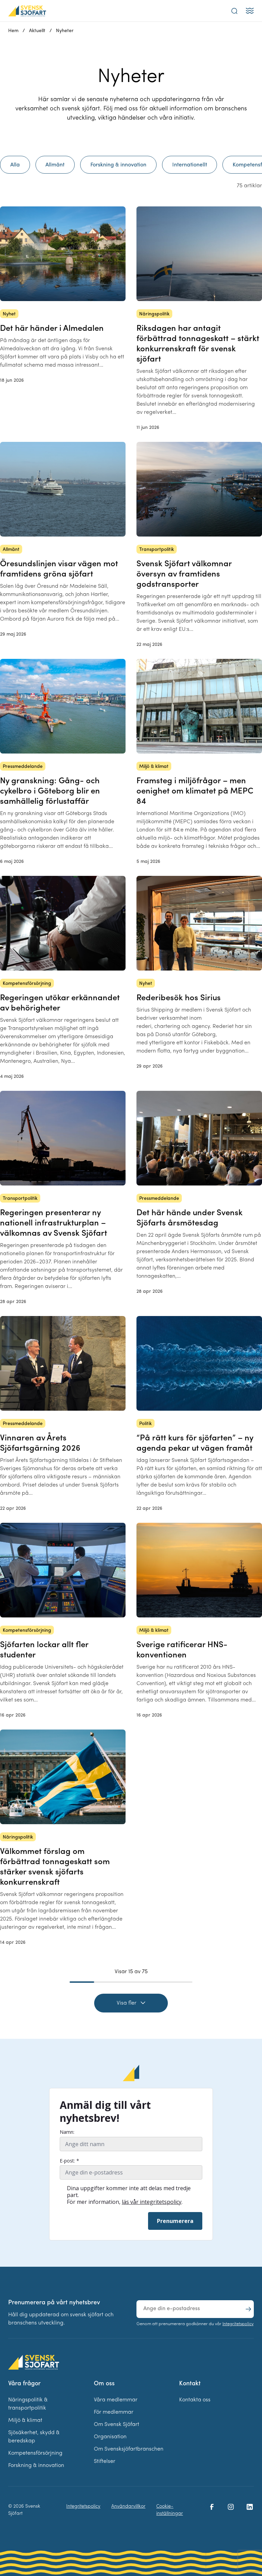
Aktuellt (37, 30)
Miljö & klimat (25, 2420)
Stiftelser (104, 2461)
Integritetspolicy (237, 2324)
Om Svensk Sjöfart (116, 2424)
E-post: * (69, 2161)
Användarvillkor (128, 2506)
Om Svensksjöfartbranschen (128, 2449)
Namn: (67, 2132)
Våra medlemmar (115, 2400)
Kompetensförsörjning (35, 2453)
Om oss (104, 2384)
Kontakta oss (194, 2400)
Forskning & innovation (36, 2465)
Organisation (110, 2437)
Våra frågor (24, 2384)
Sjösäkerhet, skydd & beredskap (34, 2437)
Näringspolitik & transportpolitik (28, 2404)
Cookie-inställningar (169, 2510)
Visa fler (131, 2003)
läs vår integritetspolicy (151, 2202)
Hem (13, 30)
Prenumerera (175, 2221)
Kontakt (190, 2384)
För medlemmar (113, 2412)
